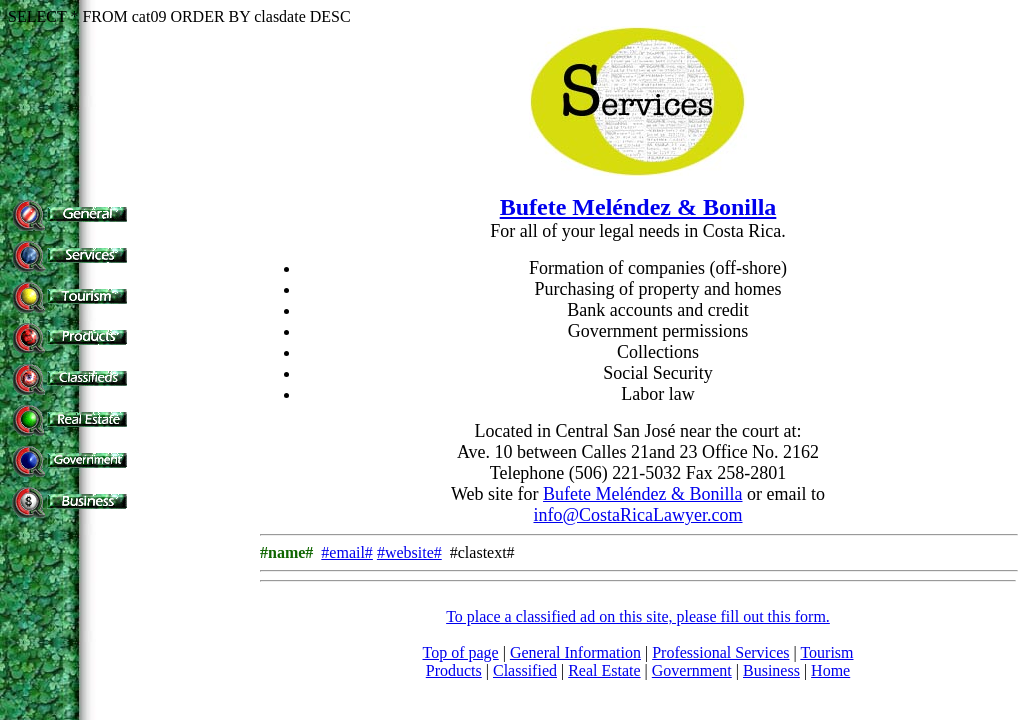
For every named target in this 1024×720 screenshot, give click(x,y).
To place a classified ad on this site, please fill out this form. (638, 616)
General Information (575, 652)
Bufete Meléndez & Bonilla (638, 207)
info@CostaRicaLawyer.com (637, 515)
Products (454, 670)
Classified (525, 670)
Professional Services (720, 652)
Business (771, 670)
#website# (409, 552)
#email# (347, 552)
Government (692, 670)
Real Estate (604, 670)
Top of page (461, 652)
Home (830, 670)
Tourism (826, 652)
